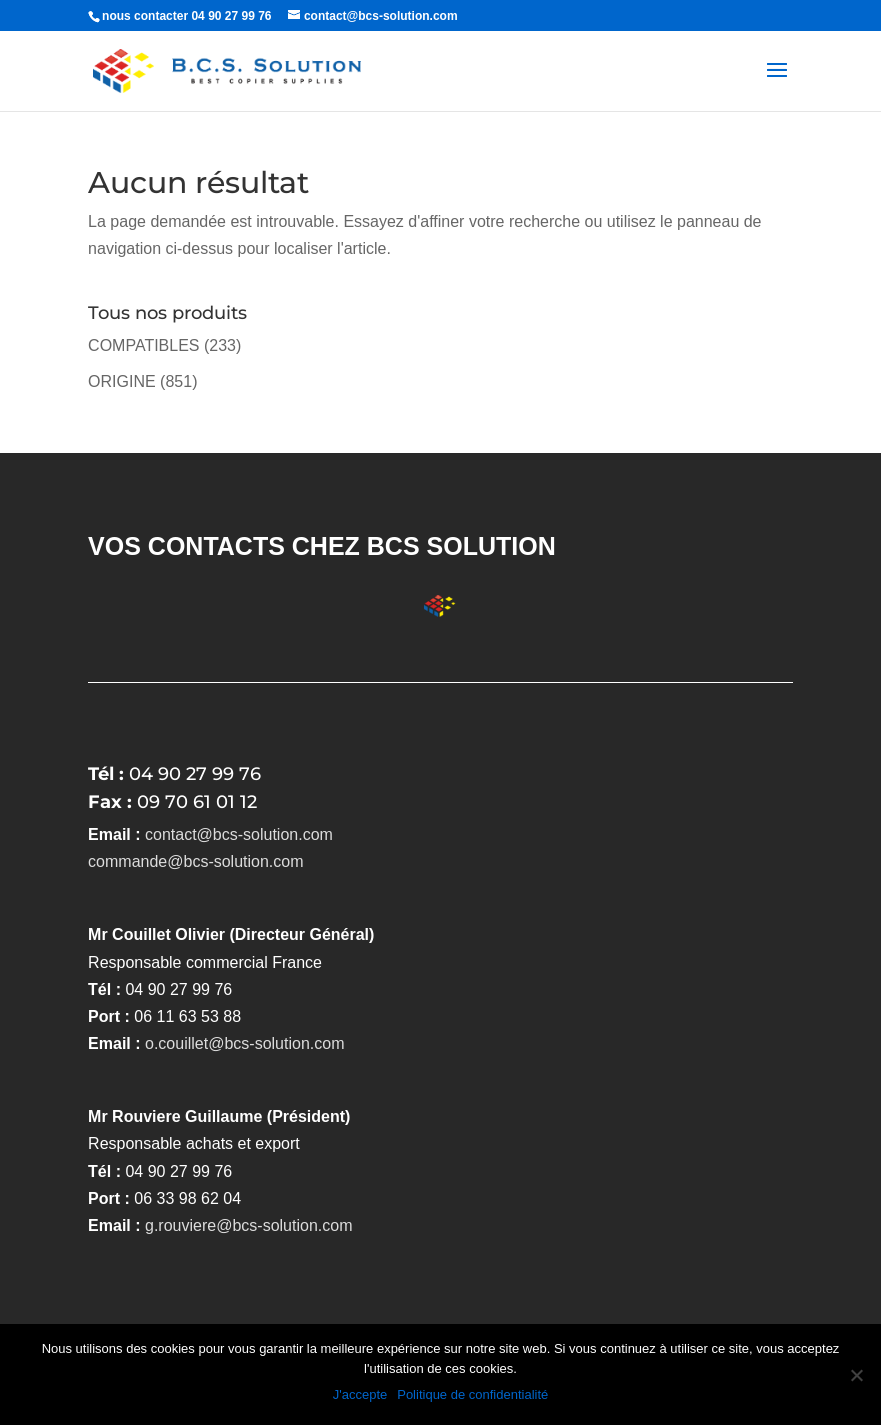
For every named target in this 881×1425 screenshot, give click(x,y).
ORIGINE (122, 381)
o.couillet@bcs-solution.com (244, 1043)
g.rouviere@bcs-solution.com (248, 1225)
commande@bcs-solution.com (195, 861)
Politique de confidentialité (472, 1394)
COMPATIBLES (143, 345)
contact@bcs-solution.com (239, 834)
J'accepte (360, 1394)
